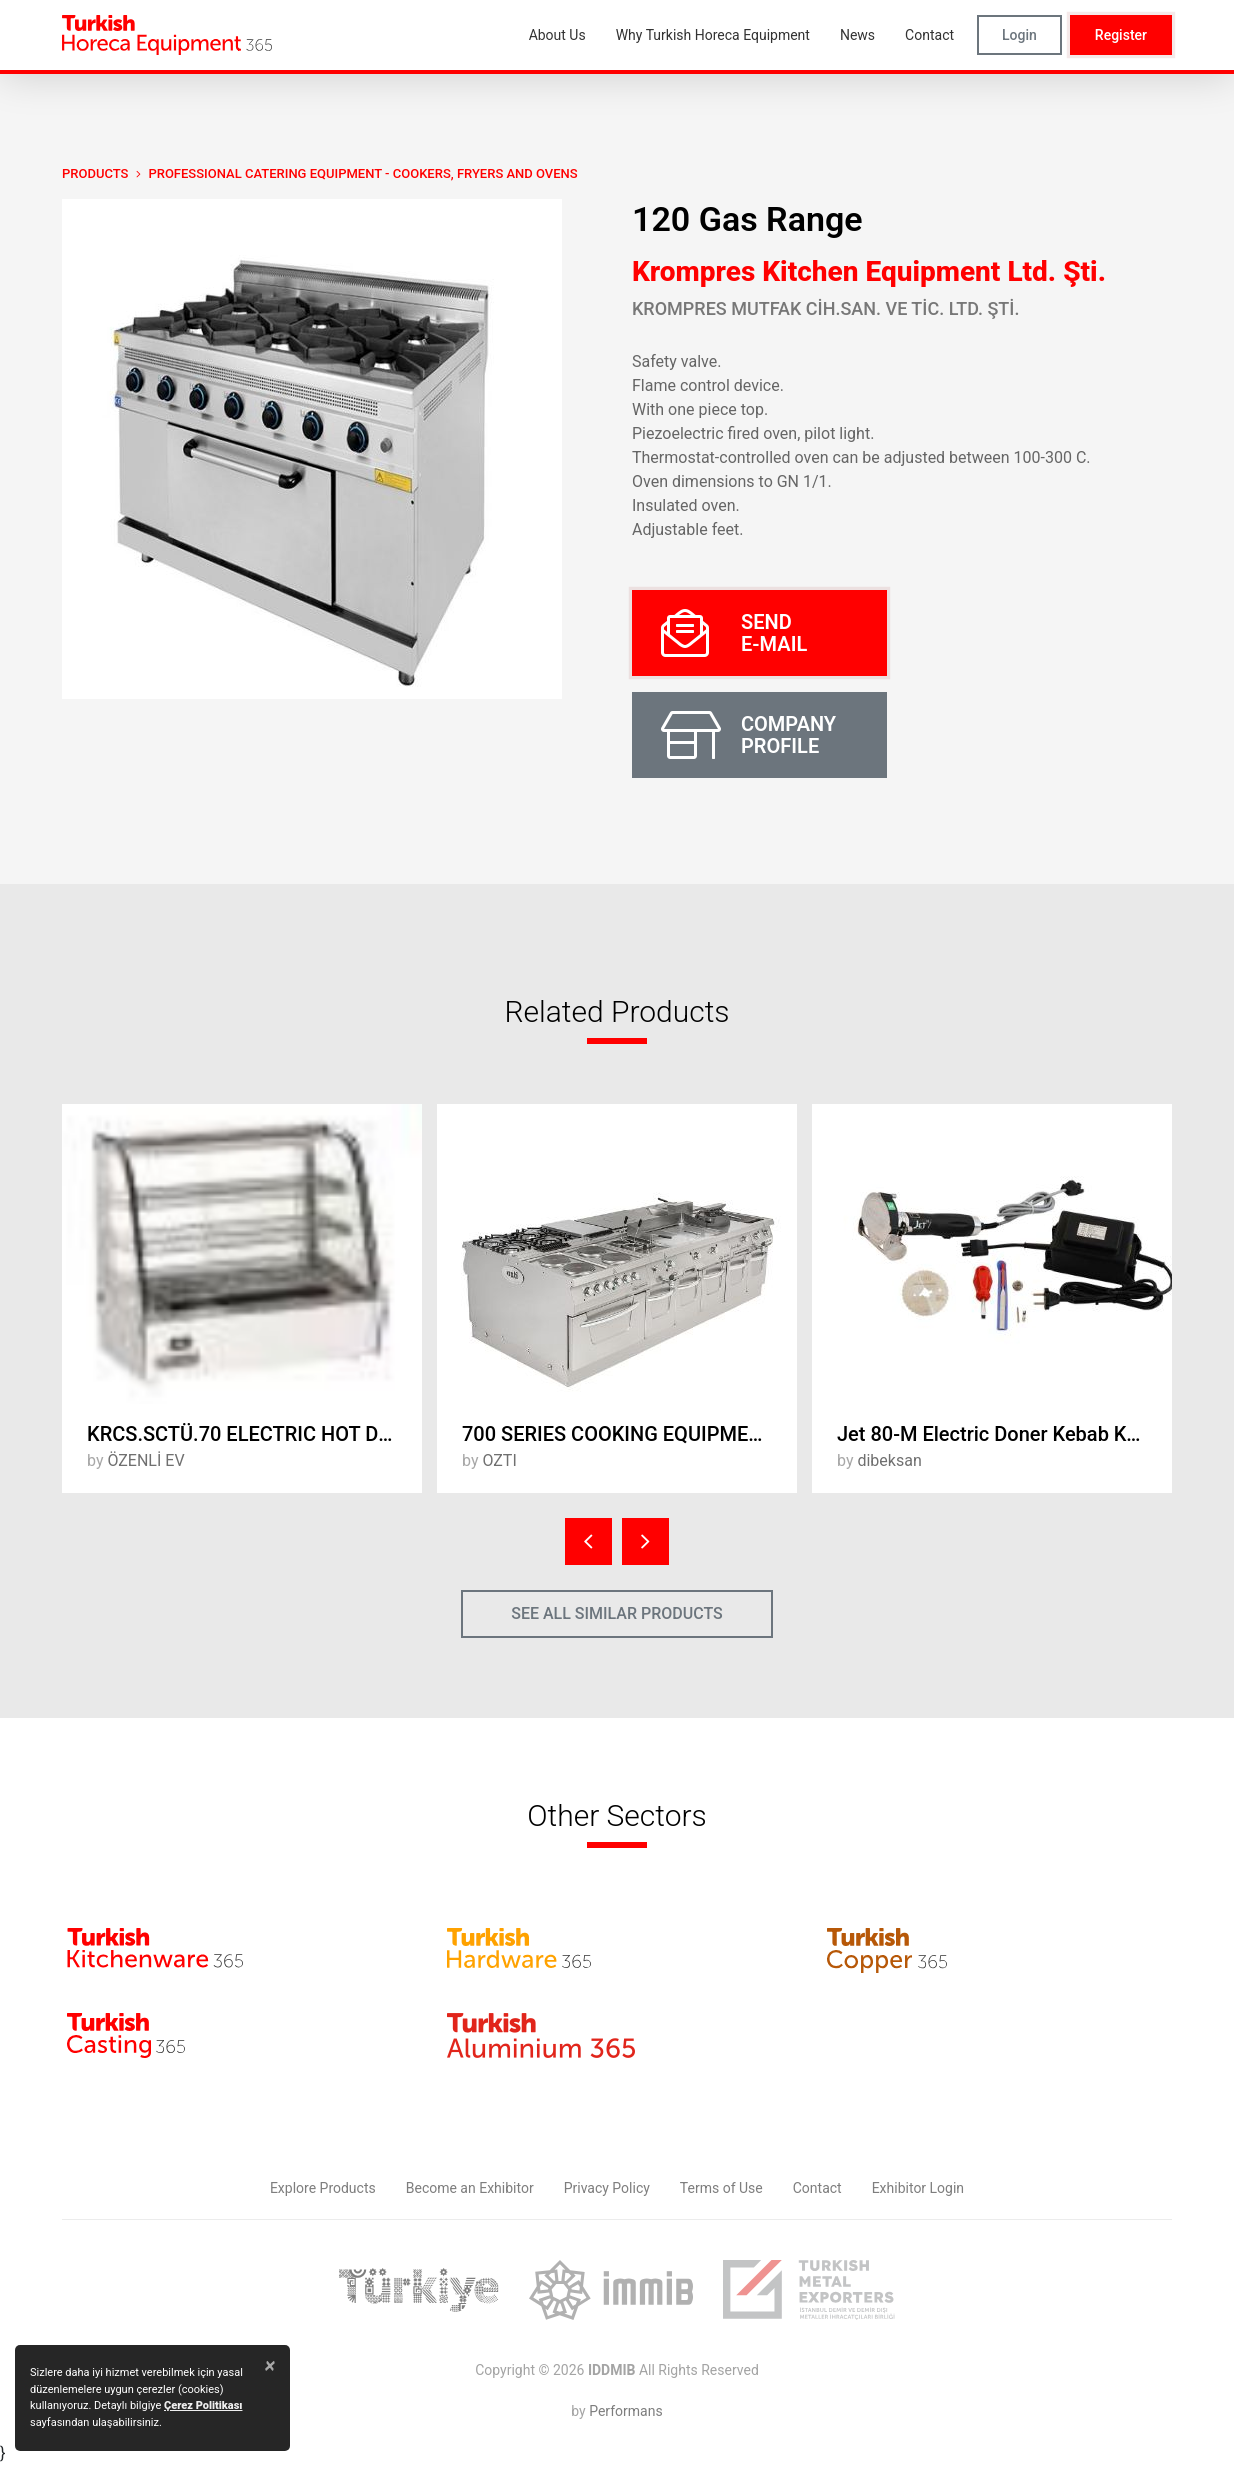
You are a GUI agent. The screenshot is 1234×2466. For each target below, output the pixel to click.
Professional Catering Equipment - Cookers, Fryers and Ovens (362, 173)
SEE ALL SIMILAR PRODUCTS (617, 1613)
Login (1019, 35)
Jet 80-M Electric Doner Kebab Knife (998, 1434)
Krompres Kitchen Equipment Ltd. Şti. (869, 271)
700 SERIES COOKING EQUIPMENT (618, 1434)
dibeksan (889, 1460)
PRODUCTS (95, 173)
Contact (817, 2188)
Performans (625, 2411)
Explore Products (323, 2188)
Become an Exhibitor (470, 2188)
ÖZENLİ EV (145, 1460)
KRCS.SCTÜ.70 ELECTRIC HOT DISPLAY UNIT (254, 1434)
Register (1121, 35)
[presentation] (588, 1541)
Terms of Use (721, 2188)
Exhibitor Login (918, 2188)
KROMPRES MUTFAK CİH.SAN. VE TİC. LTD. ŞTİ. (825, 308)
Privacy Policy (607, 2188)
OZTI (499, 1460)
